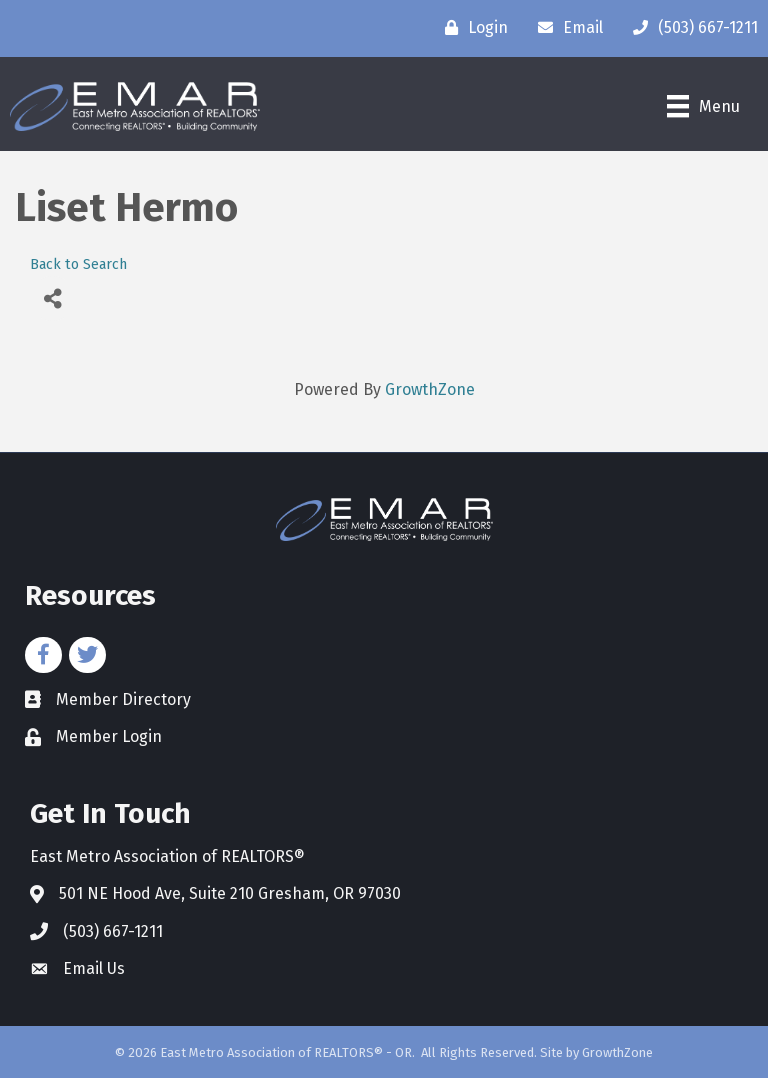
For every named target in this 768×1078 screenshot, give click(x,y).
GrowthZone (430, 389)
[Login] (471, 28)
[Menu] (703, 106)
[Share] (52, 298)
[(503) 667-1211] (690, 28)
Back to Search (78, 264)
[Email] (565, 28)
